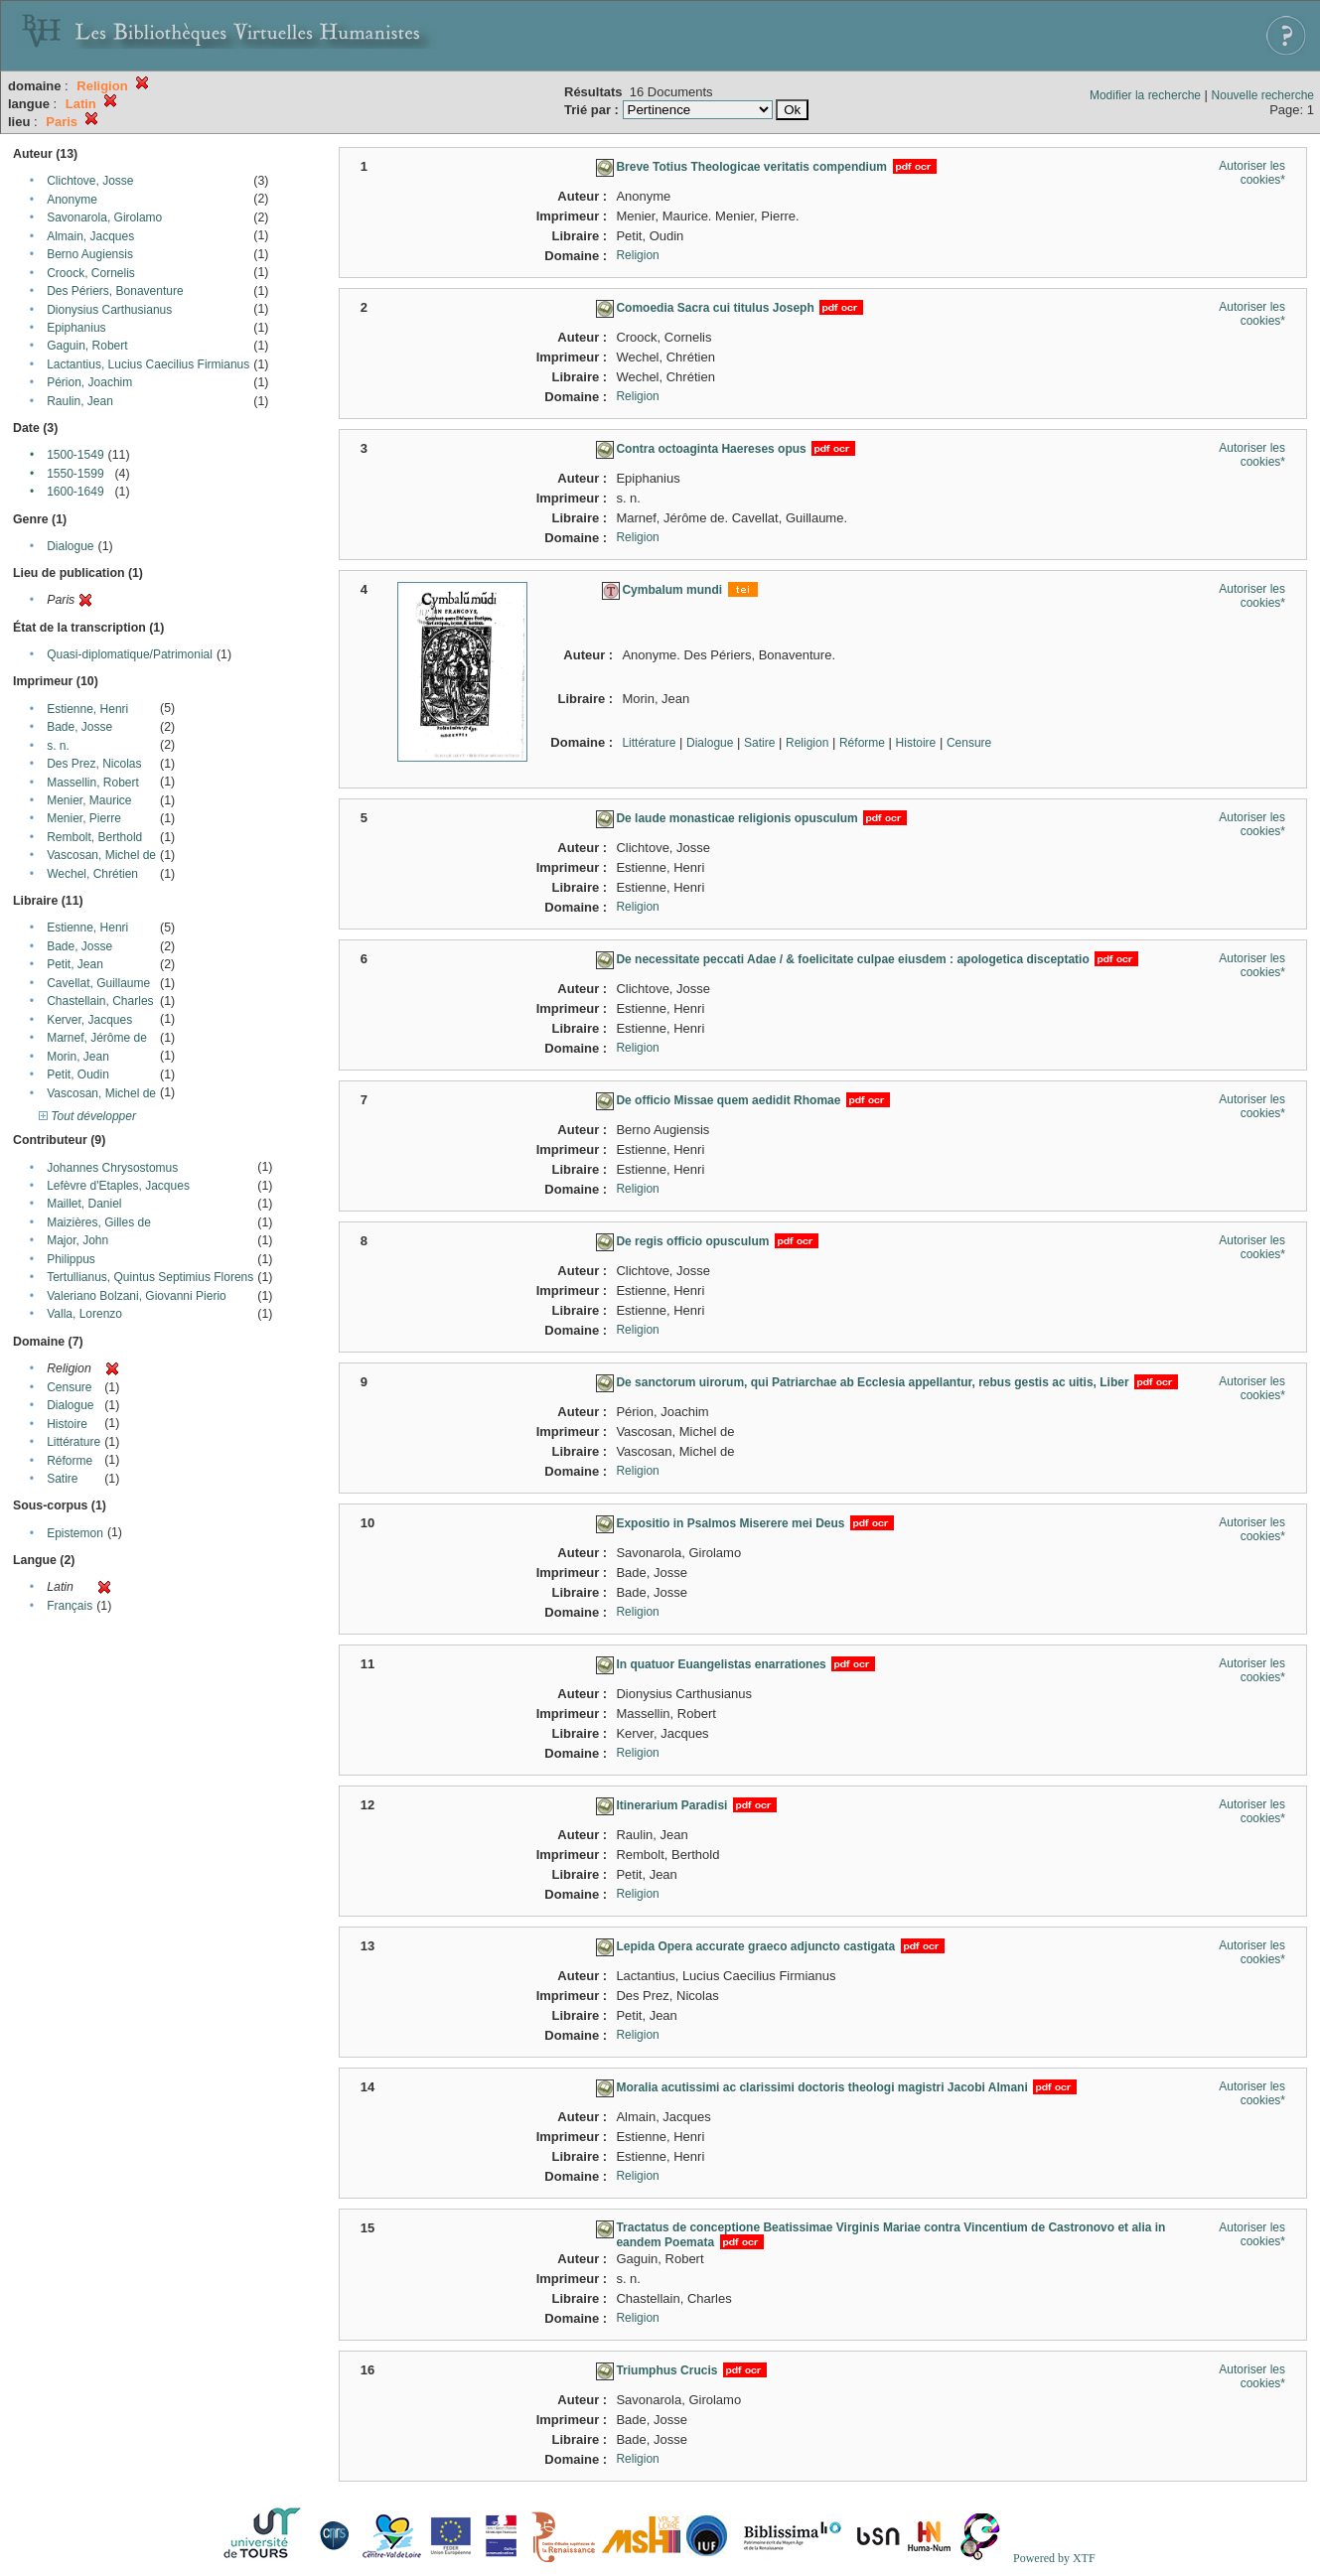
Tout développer (87, 1116)
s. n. (58, 746)
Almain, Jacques (90, 236)
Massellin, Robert (93, 782)
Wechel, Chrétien (92, 874)
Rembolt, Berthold (94, 837)
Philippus (71, 1259)
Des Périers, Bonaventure (115, 291)
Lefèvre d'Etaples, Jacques (118, 1186)
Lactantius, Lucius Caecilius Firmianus (148, 364)
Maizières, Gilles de (99, 1222)
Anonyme (72, 200)
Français (69, 1606)
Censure (69, 1387)
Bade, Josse (79, 727)
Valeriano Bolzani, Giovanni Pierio (136, 1296)
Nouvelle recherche (1263, 95)
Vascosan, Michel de (101, 855)
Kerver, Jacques (89, 1020)
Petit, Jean (75, 964)
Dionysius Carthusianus (109, 310)
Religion (637, 255)
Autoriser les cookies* (1252, 173)
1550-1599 (75, 474)
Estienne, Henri (87, 709)
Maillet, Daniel (84, 1204)
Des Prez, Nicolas (94, 764)
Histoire (67, 1424)
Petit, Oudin (78, 1074)
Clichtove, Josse (90, 181)
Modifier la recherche (1145, 95)
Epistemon (75, 1533)
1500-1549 (75, 455)
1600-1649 (75, 492)
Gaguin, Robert (87, 346)
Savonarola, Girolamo (104, 217)
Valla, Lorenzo (84, 1314)
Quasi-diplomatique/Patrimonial (130, 654)
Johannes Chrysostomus (112, 1168)
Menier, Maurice (89, 800)
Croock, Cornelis (91, 273)
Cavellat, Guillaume (98, 983)
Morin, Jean (78, 1057)
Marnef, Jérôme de (97, 1038)
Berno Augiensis (90, 254)
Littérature (73, 1442)
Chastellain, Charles (100, 1001)
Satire (62, 1479)
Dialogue (70, 546)
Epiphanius (76, 328)
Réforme (69, 1461)
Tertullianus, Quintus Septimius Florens (150, 1277)
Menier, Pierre (84, 818)
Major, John (77, 1240)
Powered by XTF (1054, 2558)
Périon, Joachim (89, 382)
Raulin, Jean (80, 401)
